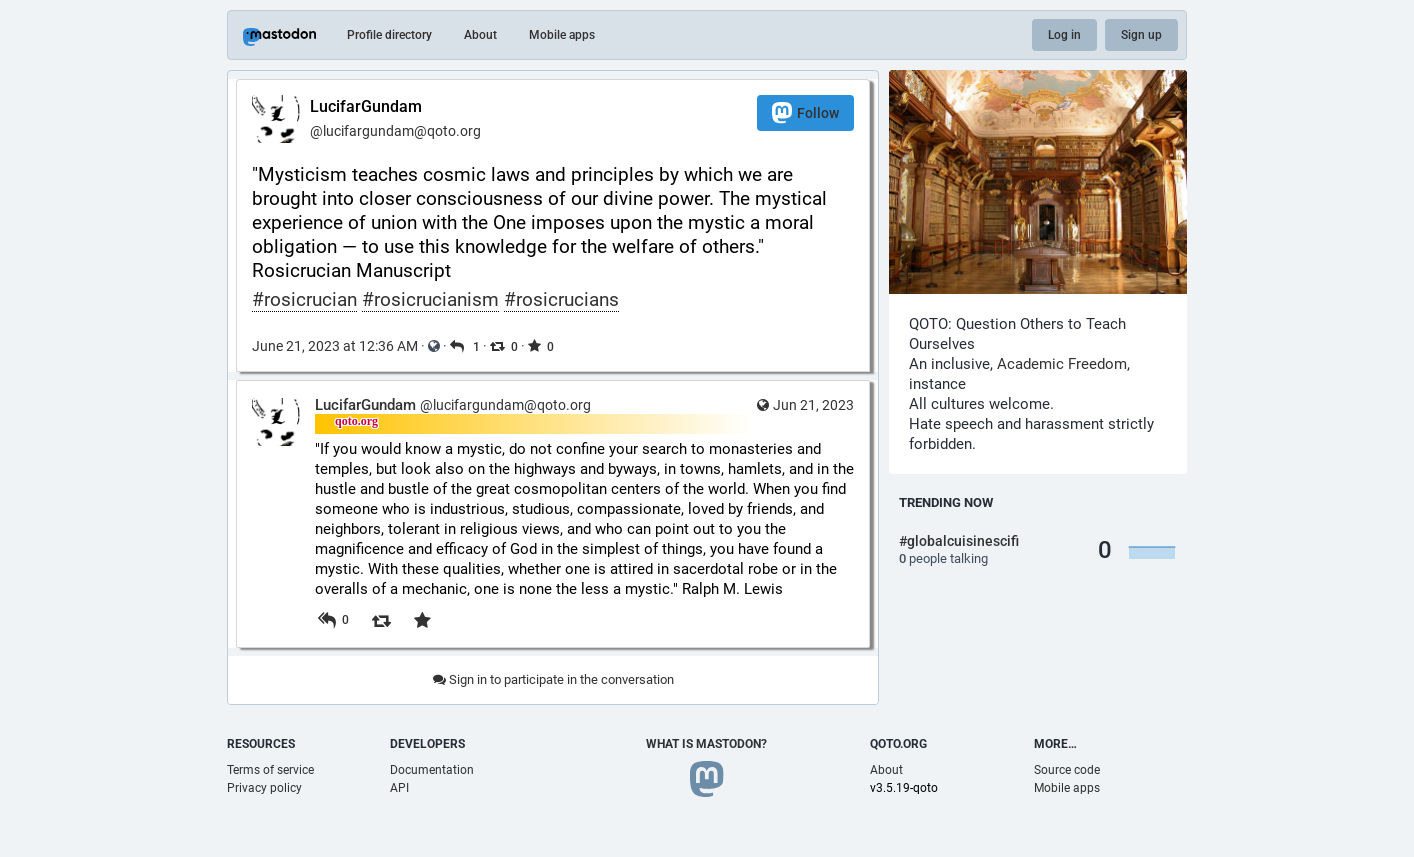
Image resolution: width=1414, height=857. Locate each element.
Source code (1067, 770)
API (399, 788)
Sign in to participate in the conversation (553, 679)
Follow (805, 112)
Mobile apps (562, 35)
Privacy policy (264, 788)
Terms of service (270, 770)
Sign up (1141, 35)
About (480, 35)
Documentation (432, 770)
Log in (1064, 35)
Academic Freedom (1062, 364)
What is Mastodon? (706, 744)
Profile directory (389, 35)
